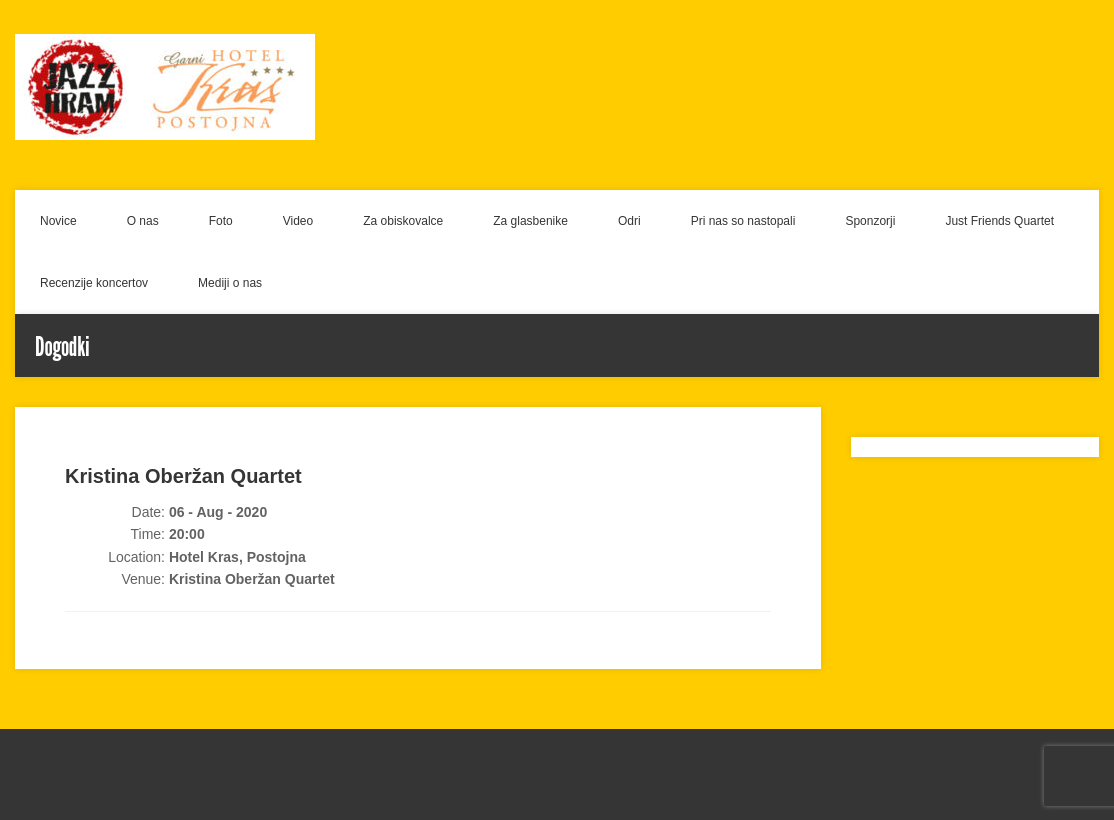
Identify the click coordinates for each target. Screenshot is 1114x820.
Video (298, 221)
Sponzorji (870, 221)
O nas (143, 221)
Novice (58, 221)
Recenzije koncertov (94, 283)
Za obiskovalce (403, 221)
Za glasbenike (530, 221)
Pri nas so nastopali (743, 221)
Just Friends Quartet (999, 221)
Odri (629, 221)
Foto (221, 221)
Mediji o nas (230, 283)
